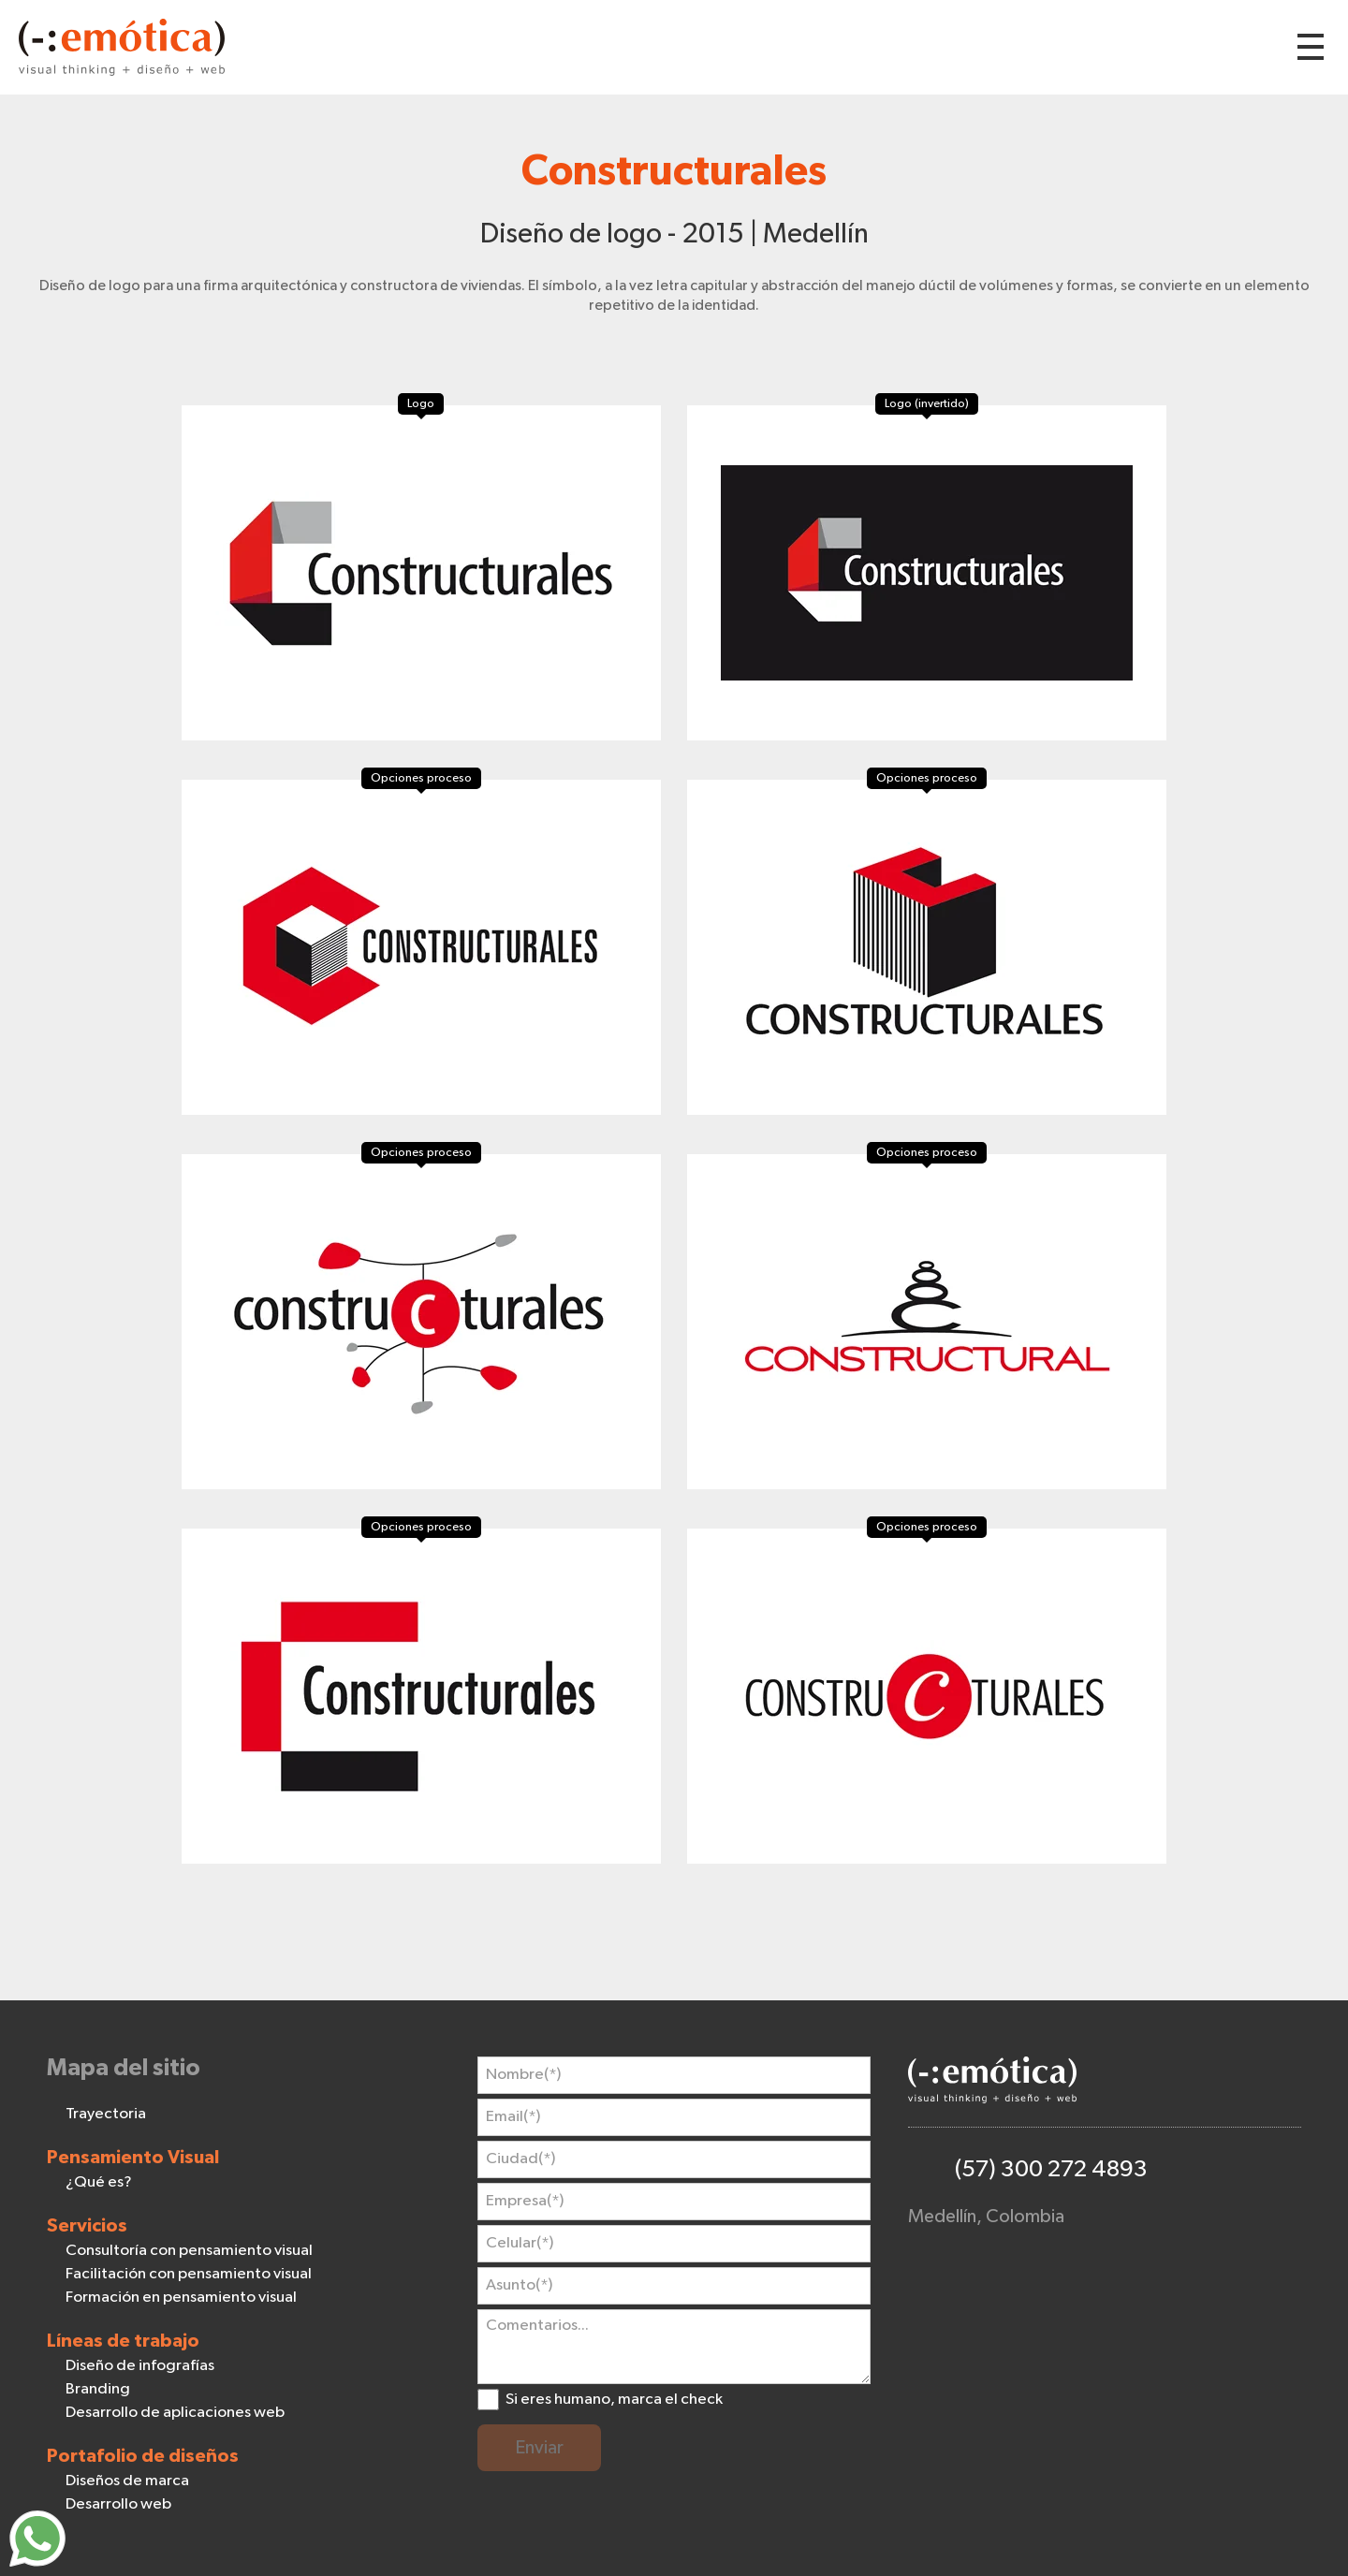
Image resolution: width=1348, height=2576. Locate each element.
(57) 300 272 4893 (1051, 2169)
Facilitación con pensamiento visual (189, 2274)
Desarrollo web (118, 2504)
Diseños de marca (127, 2481)
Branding (98, 2389)
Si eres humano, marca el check (614, 2400)
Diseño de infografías (140, 2366)
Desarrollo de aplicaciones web (175, 2413)
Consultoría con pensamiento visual (189, 2251)
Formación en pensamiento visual (181, 2297)
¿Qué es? (99, 2182)
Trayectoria (106, 2114)
